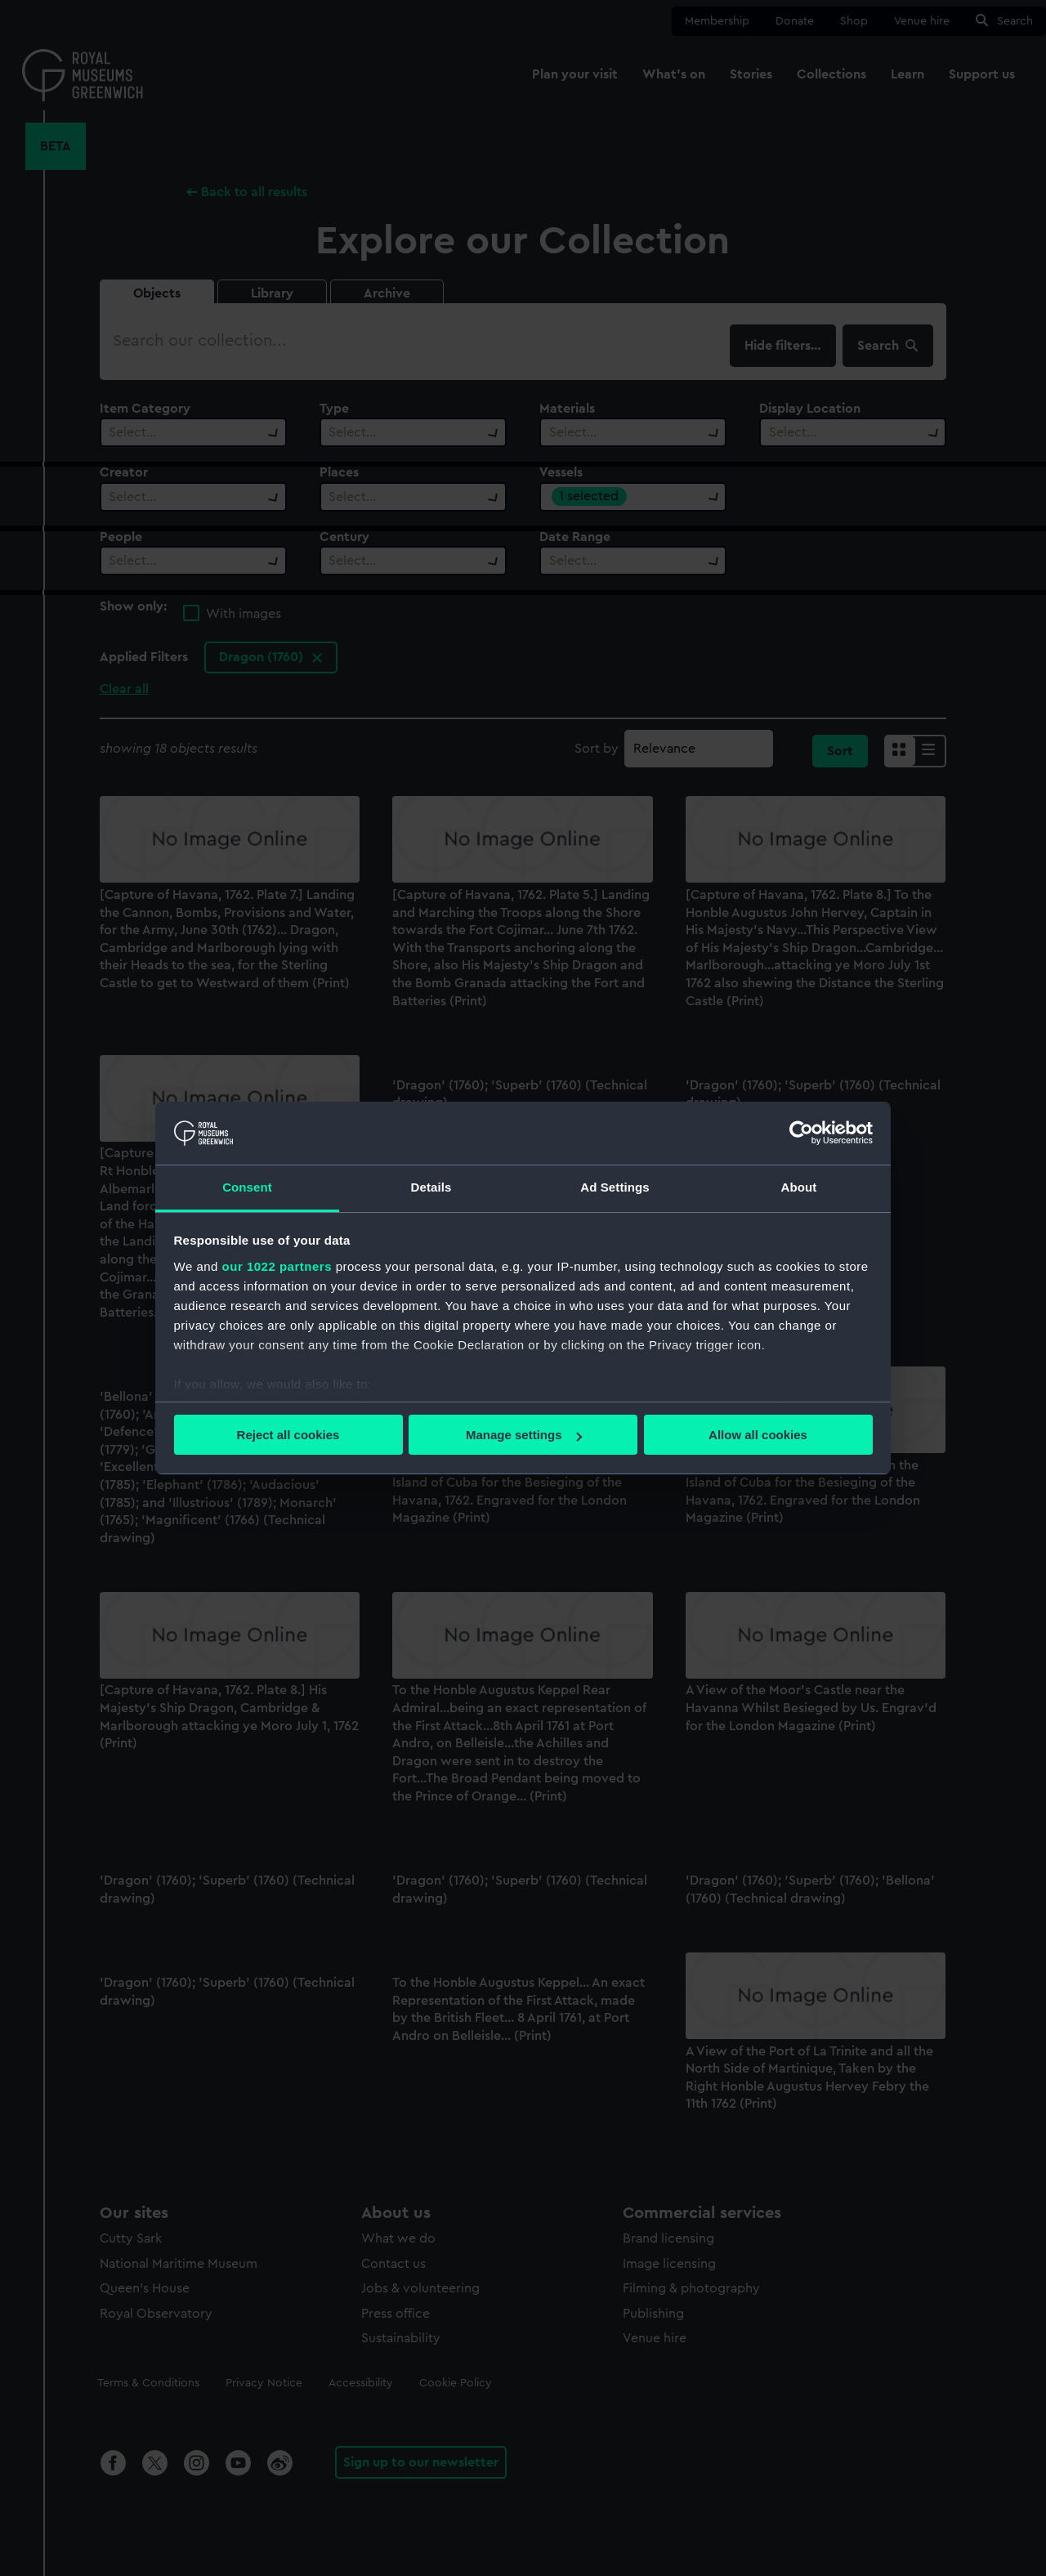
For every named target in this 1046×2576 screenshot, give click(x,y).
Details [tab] (431, 1187)
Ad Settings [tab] (614, 1187)
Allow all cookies (758, 1435)
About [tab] (799, 1187)
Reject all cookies (288, 1435)
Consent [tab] (247, 1187)
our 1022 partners (277, 1266)
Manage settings (524, 1435)
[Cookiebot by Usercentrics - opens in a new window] (801, 1132)
